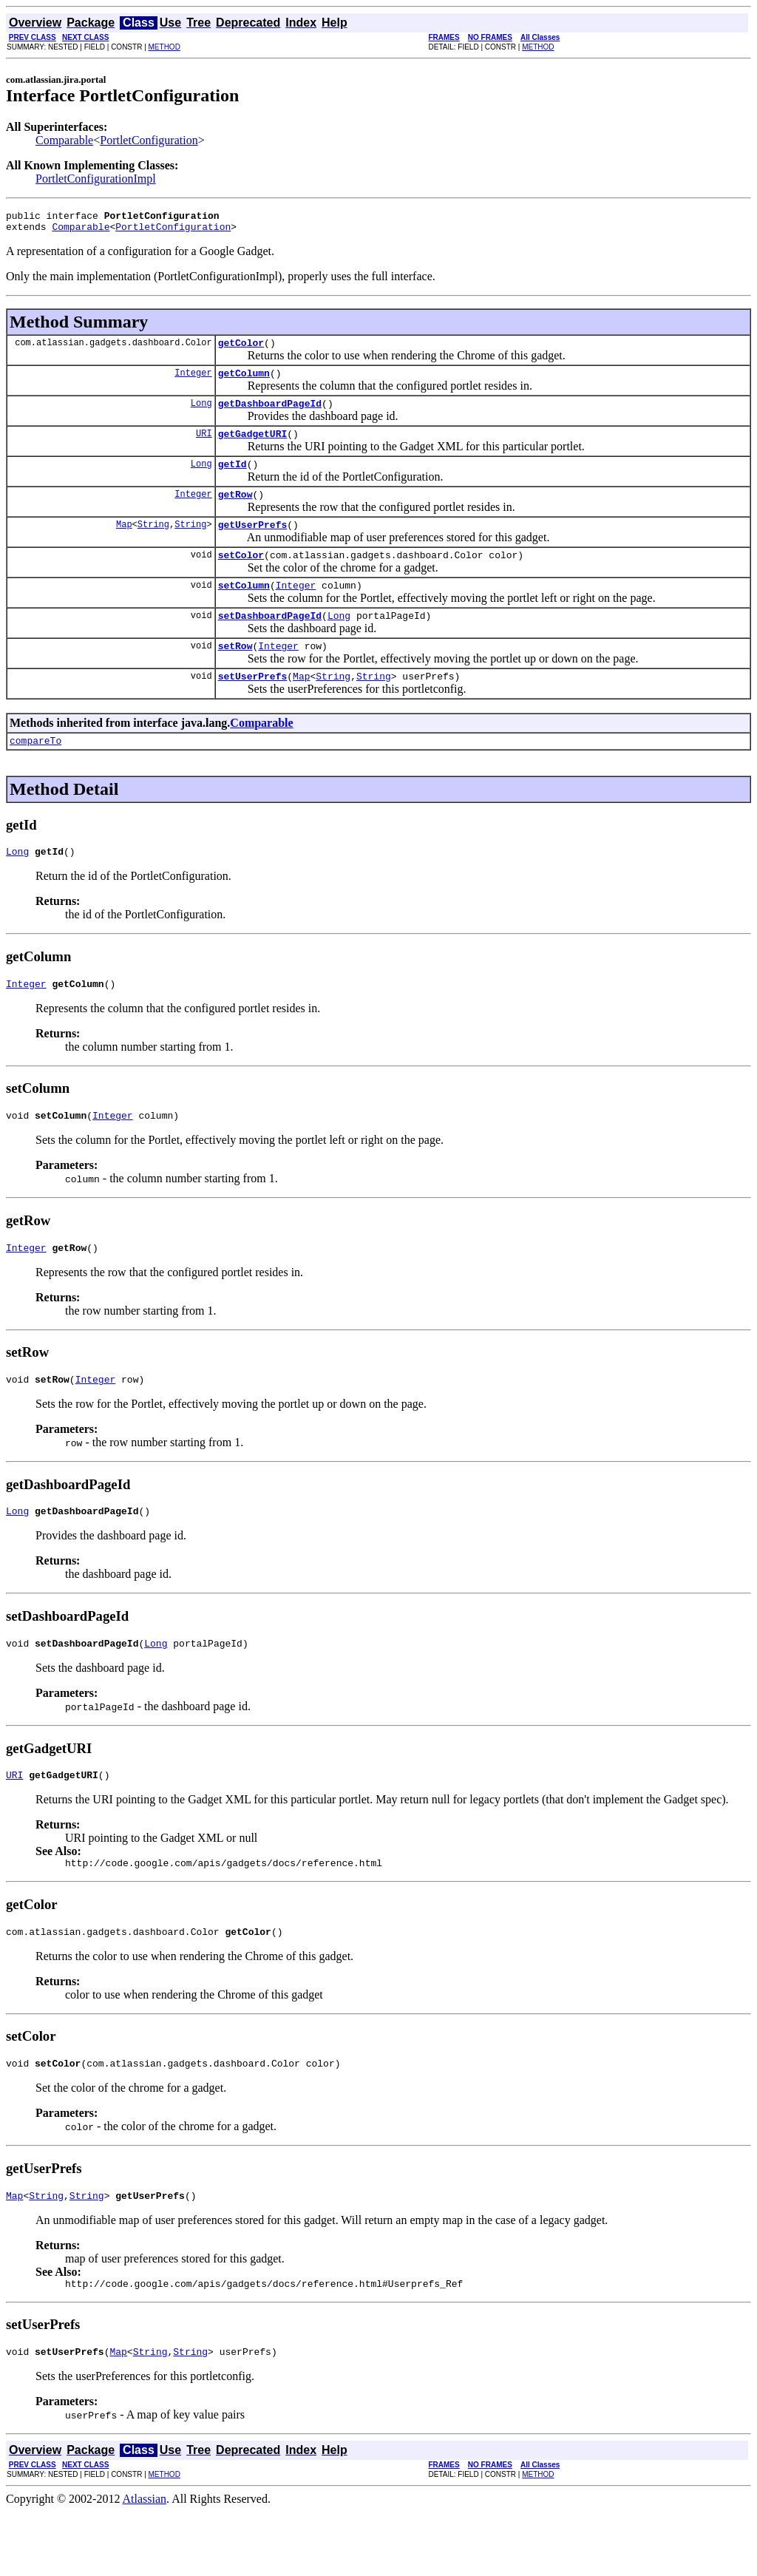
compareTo (35, 773)
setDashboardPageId (270, 641)
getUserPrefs (253, 544)
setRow (235, 674)
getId (232, 479)
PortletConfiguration (148, 140)
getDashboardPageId (270, 414)
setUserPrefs (253, 707)
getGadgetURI (253, 446)
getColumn (244, 381)
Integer (192, 381)
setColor (241, 576)
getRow (235, 511)
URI (204, 446)
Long (201, 413)
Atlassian (145, 2563)
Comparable (64, 140)
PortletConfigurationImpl (95, 178)
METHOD (164, 47)
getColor (241, 349)
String (153, 544)
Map (124, 544)
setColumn (244, 609)
